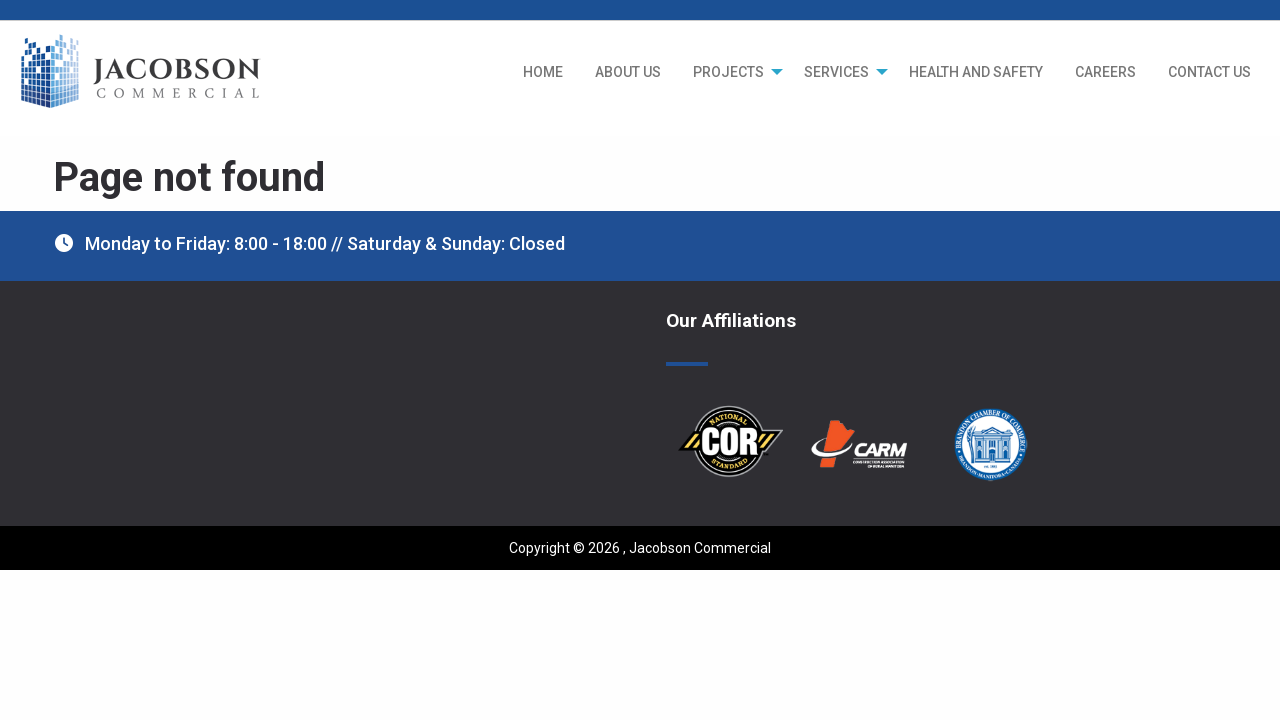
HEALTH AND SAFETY (976, 72)
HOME (543, 72)
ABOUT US (628, 72)
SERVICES (836, 72)
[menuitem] (543, 72)
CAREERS (1105, 72)
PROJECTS (728, 72)
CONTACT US (1209, 72)
